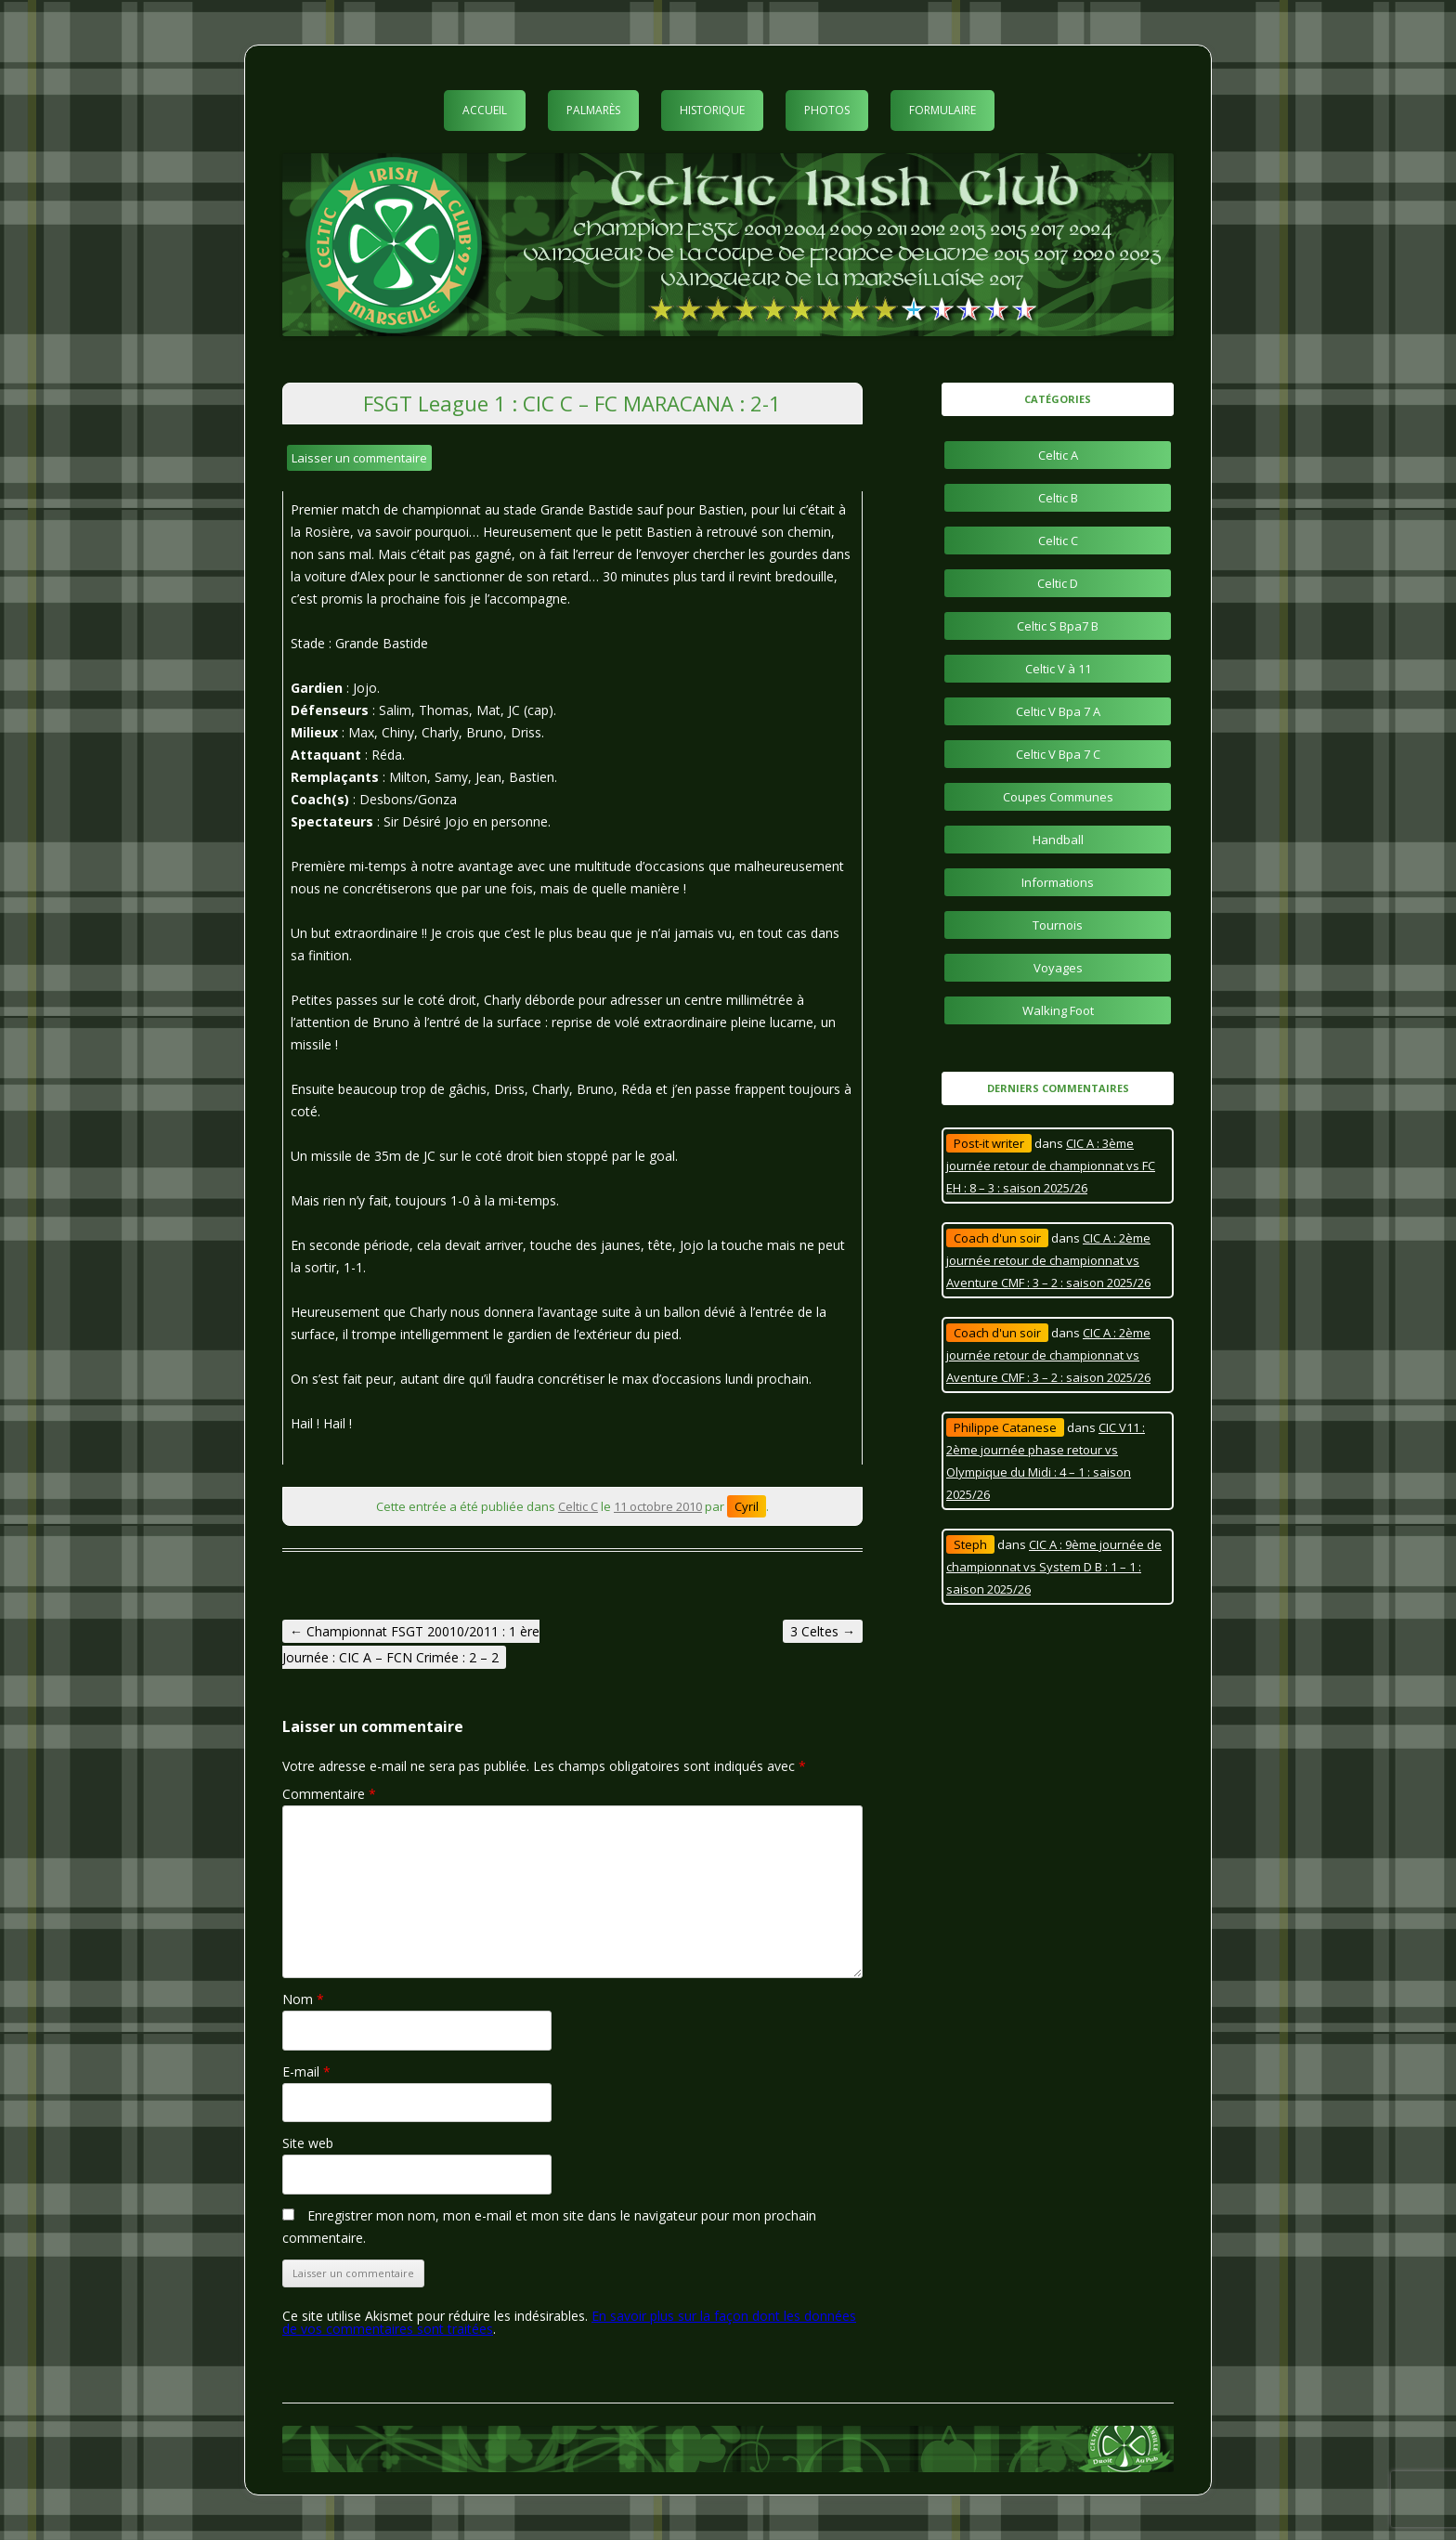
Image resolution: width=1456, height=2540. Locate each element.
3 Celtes (822, 1631)
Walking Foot (1058, 1010)
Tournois (1058, 925)
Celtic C (578, 1506)
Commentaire (329, 1794)
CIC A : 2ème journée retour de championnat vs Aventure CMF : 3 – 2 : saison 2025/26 (1048, 1260)
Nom (303, 1999)
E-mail (306, 2071)
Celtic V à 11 (1058, 668)
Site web (307, 2143)
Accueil (484, 110)
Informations (1057, 882)
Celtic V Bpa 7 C (1058, 754)
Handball (1058, 839)
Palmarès (593, 110)
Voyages (1058, 967)
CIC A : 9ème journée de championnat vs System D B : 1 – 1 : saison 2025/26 (1054, 1566)
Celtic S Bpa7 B (1057, 626)
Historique (712, 110)
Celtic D (1057, 583)
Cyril (746, 1506)
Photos (827, 110)
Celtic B (1058, 497)
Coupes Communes (1058, 796)
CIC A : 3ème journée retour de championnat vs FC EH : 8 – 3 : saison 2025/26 (1050, 1165)
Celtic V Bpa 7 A (1058, 711)
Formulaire (942, 110)
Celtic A (1058, 455)
